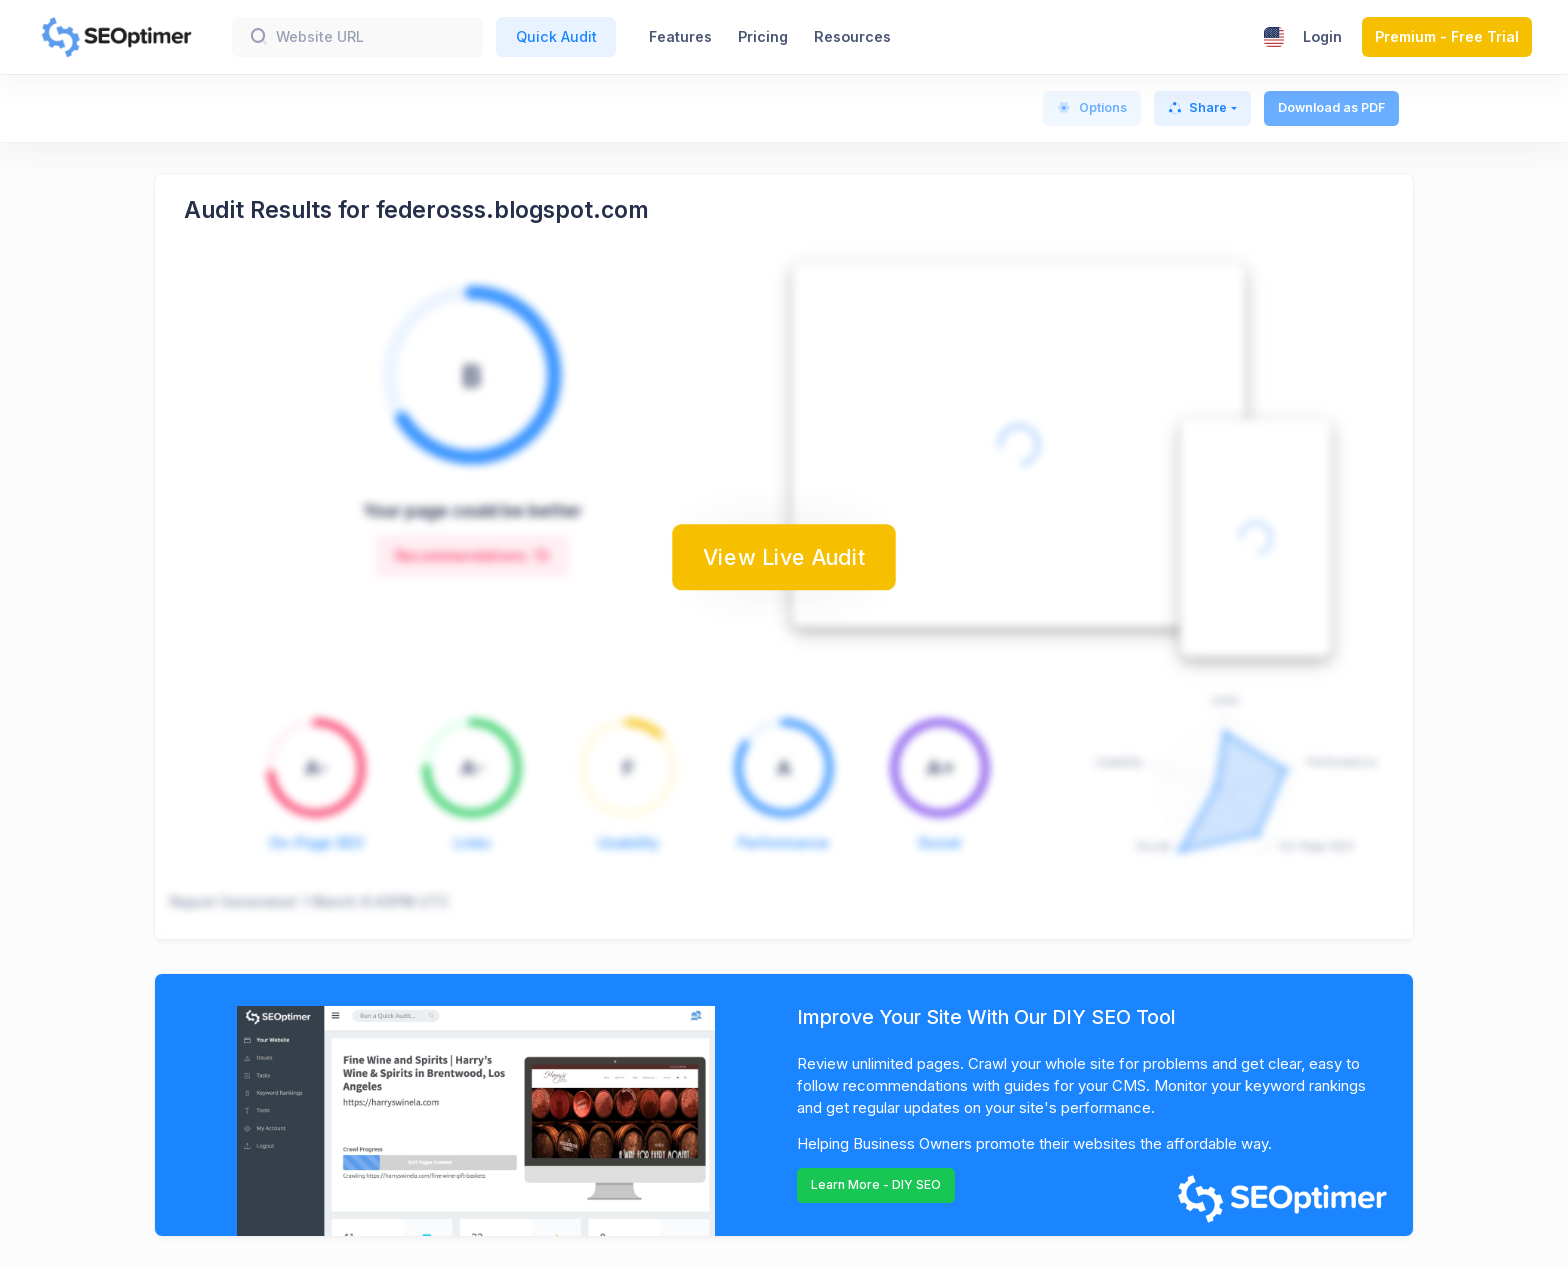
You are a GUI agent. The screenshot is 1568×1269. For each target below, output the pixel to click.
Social (939, 842)
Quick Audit (556, 36)
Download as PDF (1331, 107)
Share (1198, 107)
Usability (628, 842)
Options (1092, 107)
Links (472, 842)
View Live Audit (784, 557)
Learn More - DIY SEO (876, 1184)
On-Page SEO (316, 842)
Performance (783, 842)
